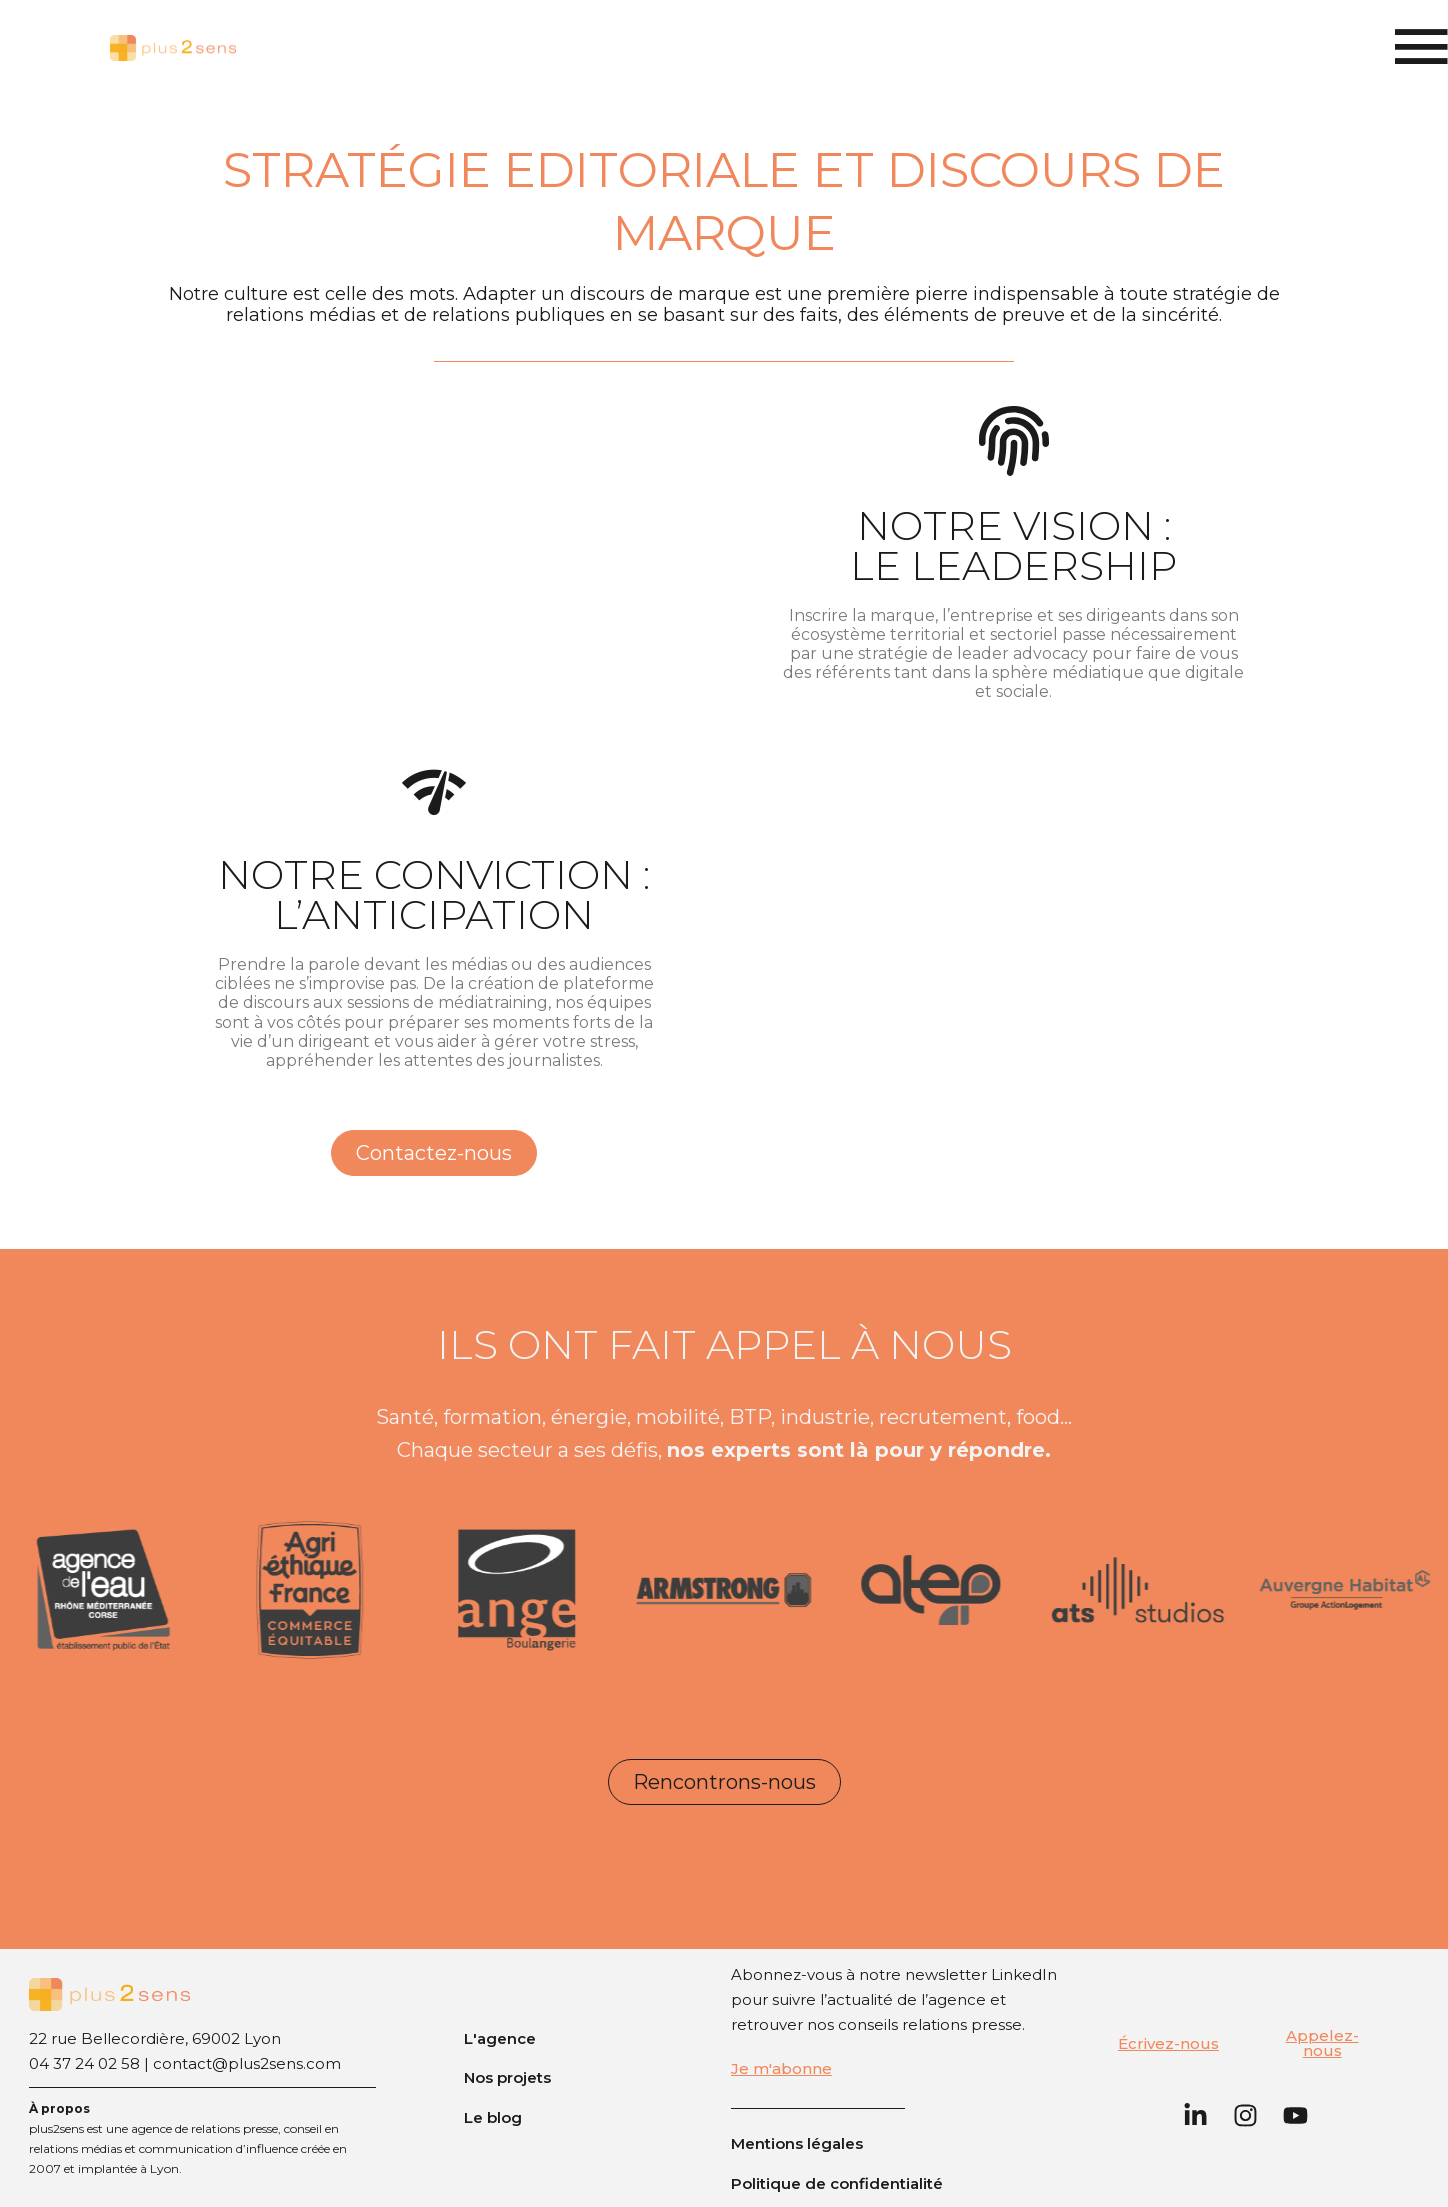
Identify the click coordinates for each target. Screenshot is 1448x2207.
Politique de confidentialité (837, 2183)
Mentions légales (797, 2143)
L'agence (500, 2038)
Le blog (493, 2117)
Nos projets (507, 2077)
